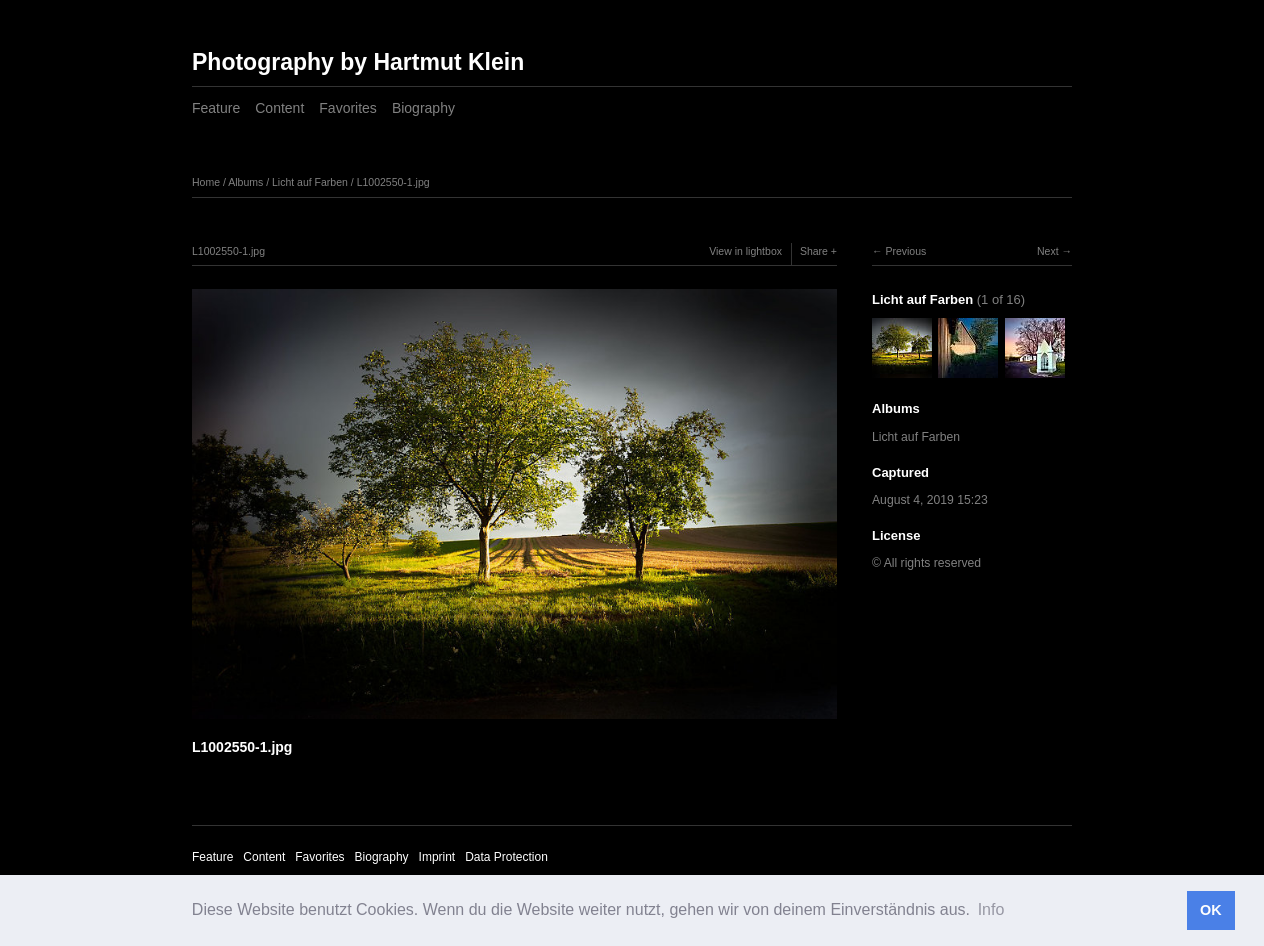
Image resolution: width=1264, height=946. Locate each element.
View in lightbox (745, 251)
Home (206, 182)
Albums (245, 182)
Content (279, 108)
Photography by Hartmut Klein (358, 62)
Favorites (348, 108)
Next (1048, 251)
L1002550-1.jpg (393, 182)
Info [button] (991, 909)
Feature (216, 108)
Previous (905, 251)
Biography (423, 108)
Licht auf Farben (310, 182)
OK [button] (1211, 910)
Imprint (437, 857)
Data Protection (506, 857)
